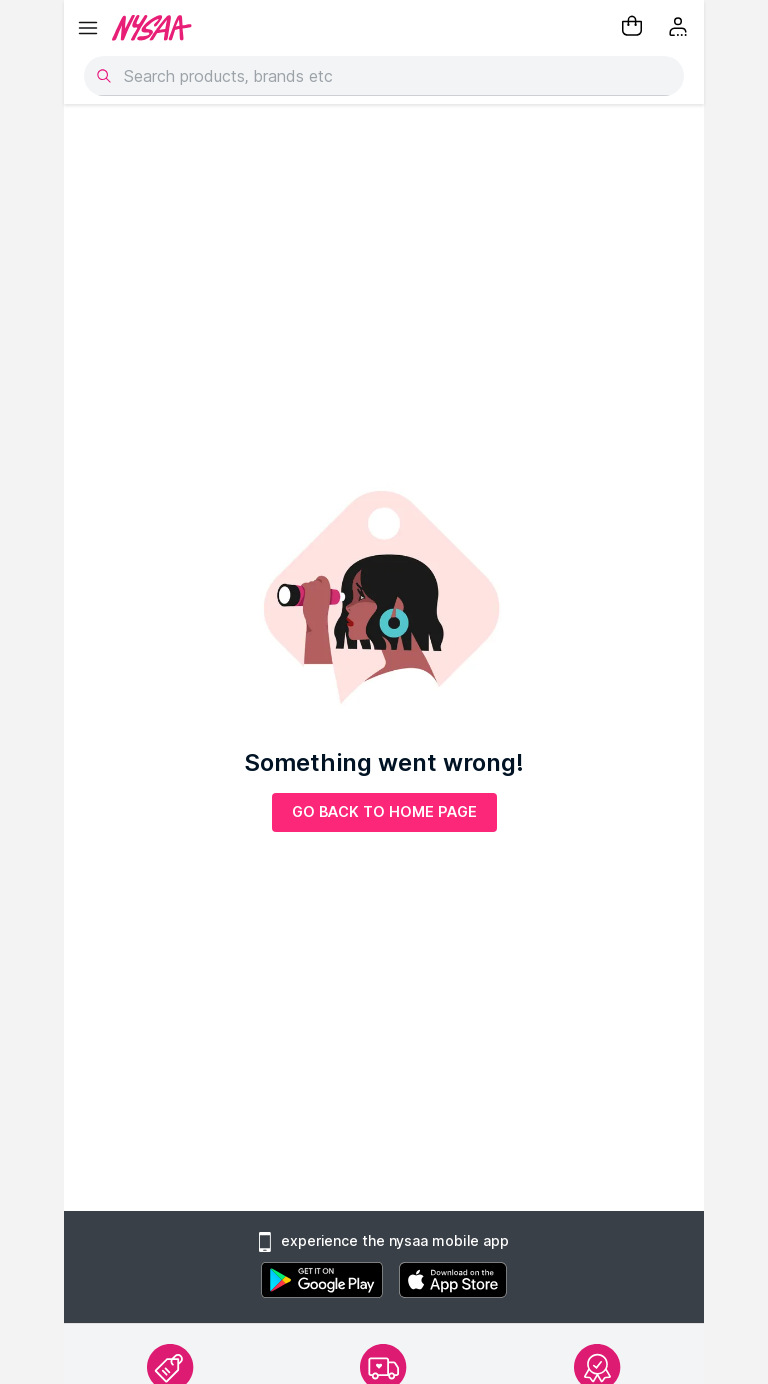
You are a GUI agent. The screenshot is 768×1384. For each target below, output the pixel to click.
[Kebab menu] (680, 28)
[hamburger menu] (88, 28)
